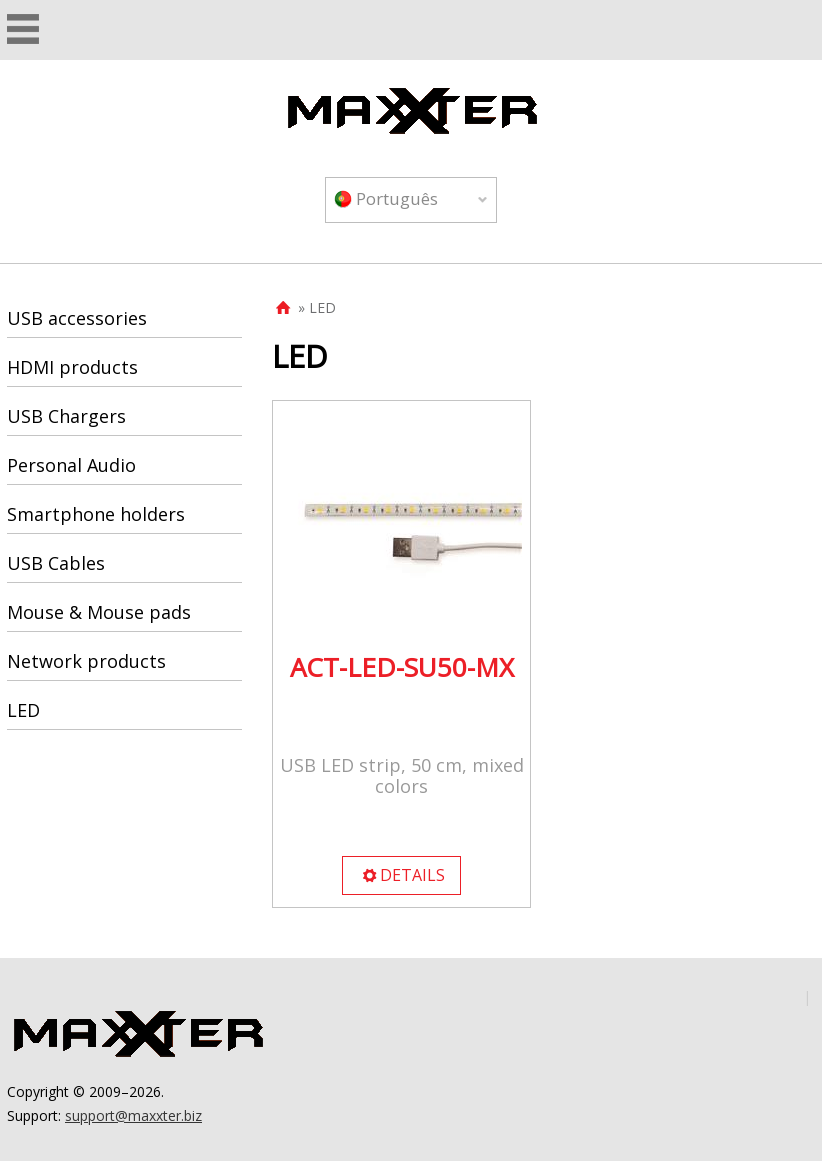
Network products (86, 661)
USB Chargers (66, 416)
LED (23, 710)
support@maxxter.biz (133, 1115)
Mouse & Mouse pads (99, 612)
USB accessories (77, 318)
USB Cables (56, 563)
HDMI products (72, 367)
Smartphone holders (96, 514)
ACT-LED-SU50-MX (402, 667)
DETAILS (403, 875)
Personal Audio (71, 465)
